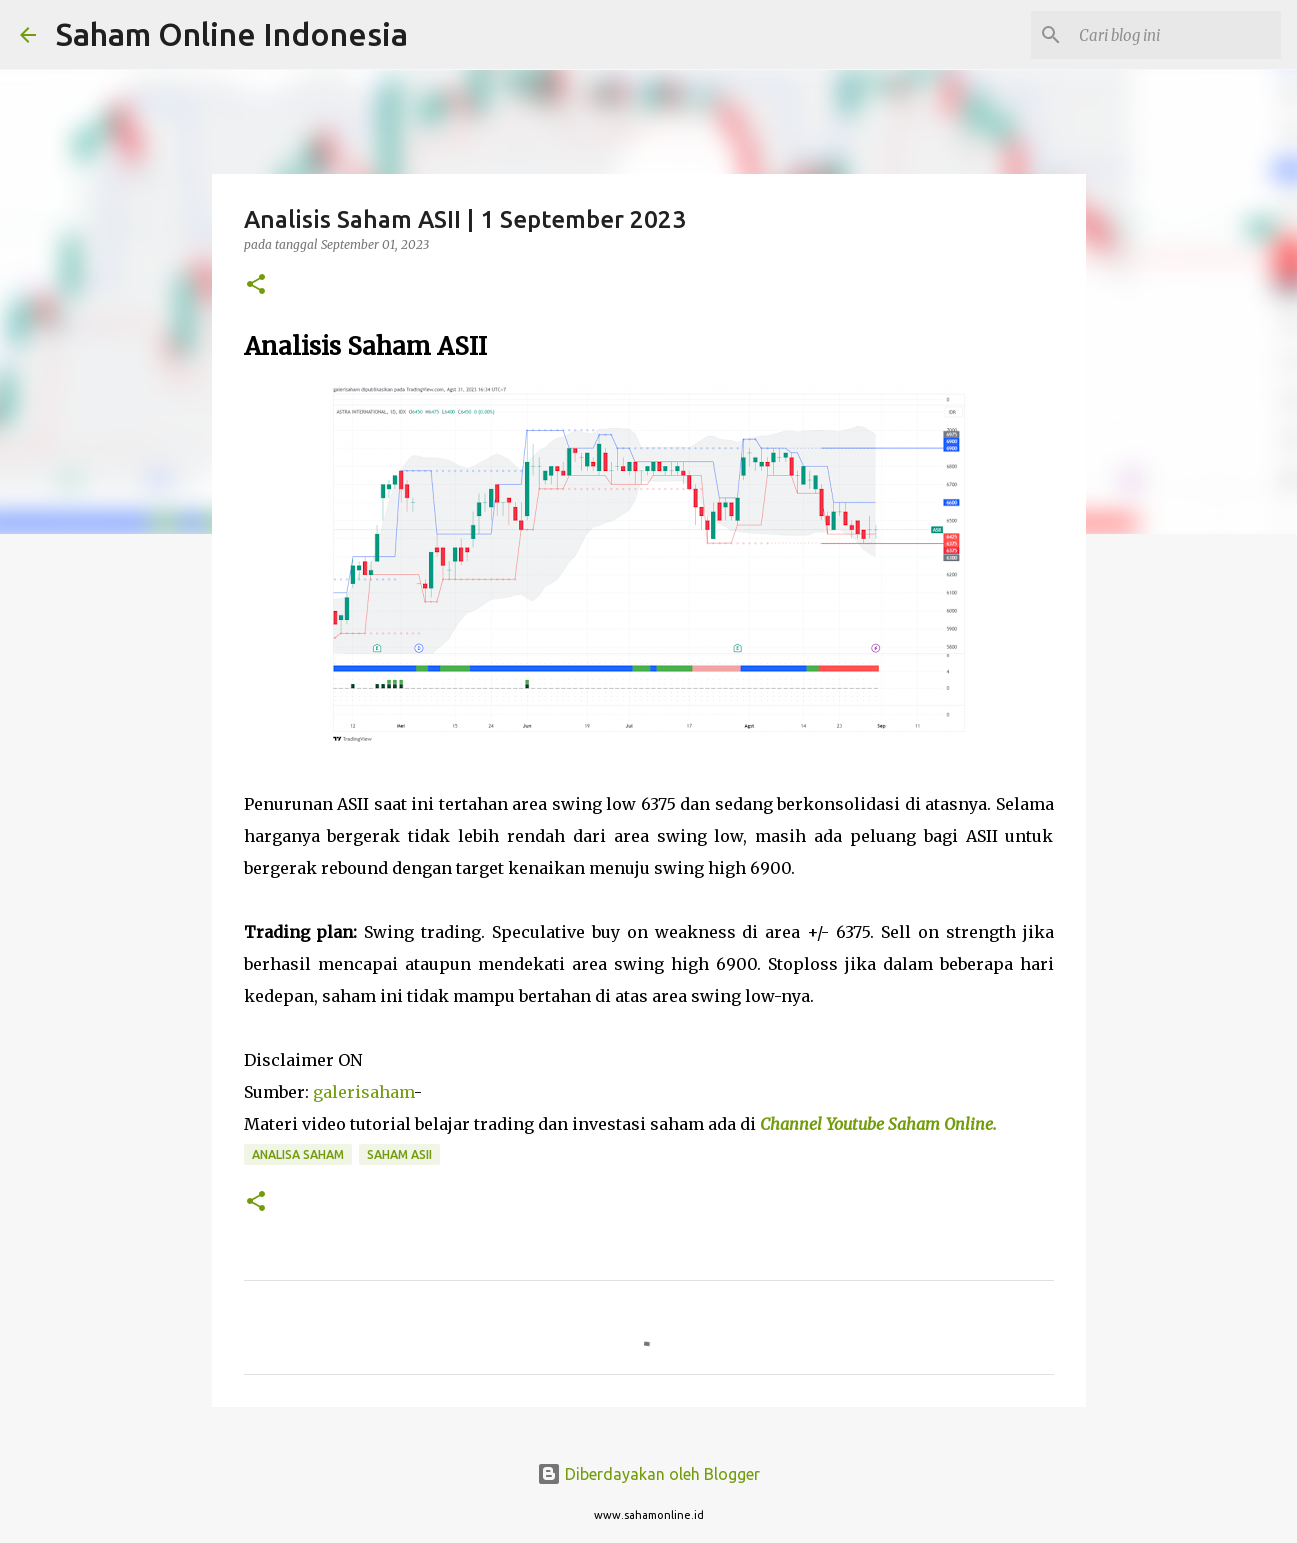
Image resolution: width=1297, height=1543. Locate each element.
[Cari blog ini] (1176, 35)
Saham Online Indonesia (232, 34)
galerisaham (363, 1092)
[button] (256, 285)
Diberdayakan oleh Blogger (648, 1474)
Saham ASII (399, 1154)
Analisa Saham (298, 1154)
